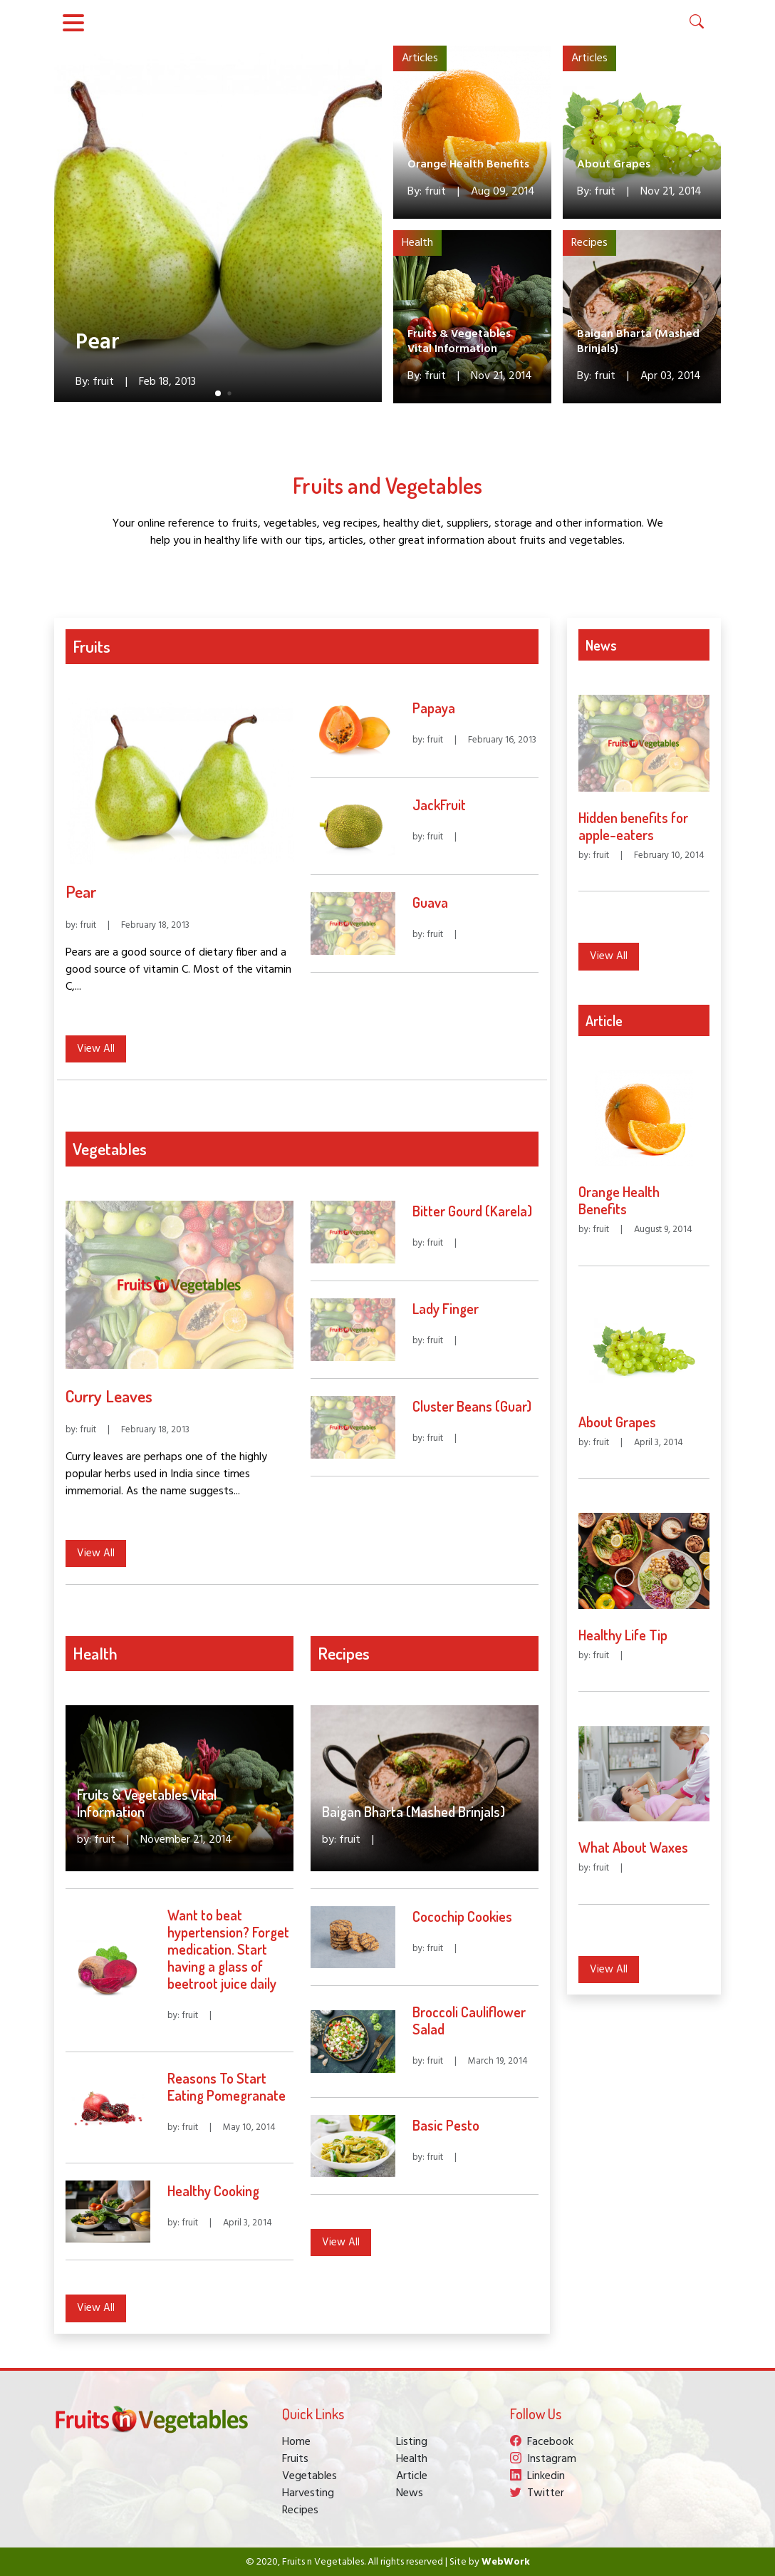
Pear (98, 343)
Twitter (537, 2493)
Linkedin (537, 2476)
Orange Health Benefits (468, 164)
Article (411, 2476)
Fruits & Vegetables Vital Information (459, 341)
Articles (420, 58)
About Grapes (613, 164)
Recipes (589, 243)
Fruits (295, 2459)
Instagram (543, 2459)
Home (296, 2442)
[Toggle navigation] (73, 22)
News (409, 2493)
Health (417, 243)
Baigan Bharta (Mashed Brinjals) (638, 341)
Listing (411, 2442)
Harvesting (308, 2493)
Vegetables (309, 2476)
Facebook (541, 2442)
